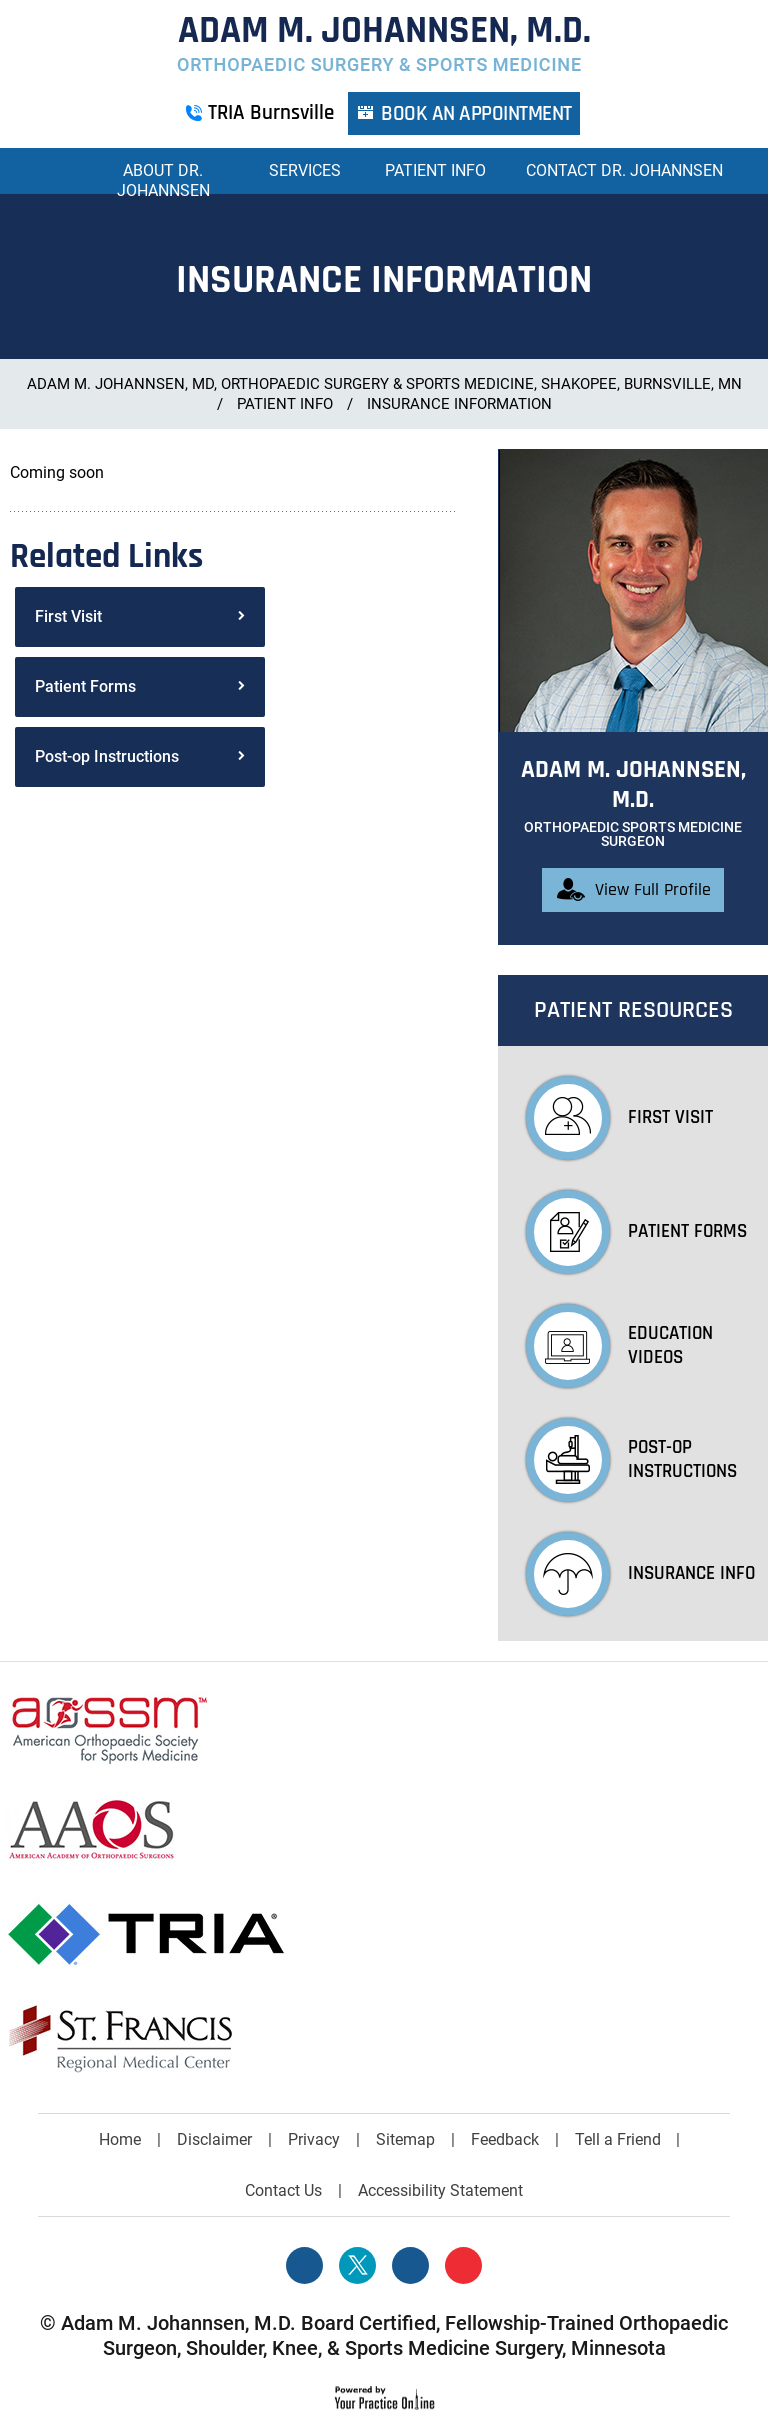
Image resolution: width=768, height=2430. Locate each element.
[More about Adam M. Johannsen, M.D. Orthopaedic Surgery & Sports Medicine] (384, 44)
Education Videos (619, 1346)
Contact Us (283, 2190)
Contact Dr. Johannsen (624, 170)
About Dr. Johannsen (163, 180)
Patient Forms (85, 686)
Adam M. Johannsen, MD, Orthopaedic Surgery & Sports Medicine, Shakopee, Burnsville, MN (384, 384)
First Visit (68, 616)
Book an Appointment (477, 113)
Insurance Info (640, 1574)
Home (54, 171)
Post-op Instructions (107, 756)
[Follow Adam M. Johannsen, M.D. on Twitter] (357, 2265)
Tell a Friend (618, 2139)
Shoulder (224, 2348)
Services (305, 170)
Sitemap (405, 2139)
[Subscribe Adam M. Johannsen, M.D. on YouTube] (463, 2265)
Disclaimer (214, 2139)
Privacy (314, 2139)
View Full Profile (653, 889)
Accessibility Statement (440, 2190)
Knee (295, 2348)
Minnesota (618, 2348)
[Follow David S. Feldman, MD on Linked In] (410, 2265)
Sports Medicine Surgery (453, 2348)
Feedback (505, 2139)
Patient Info (435, 170)
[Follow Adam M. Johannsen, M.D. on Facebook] (304, 2265)
